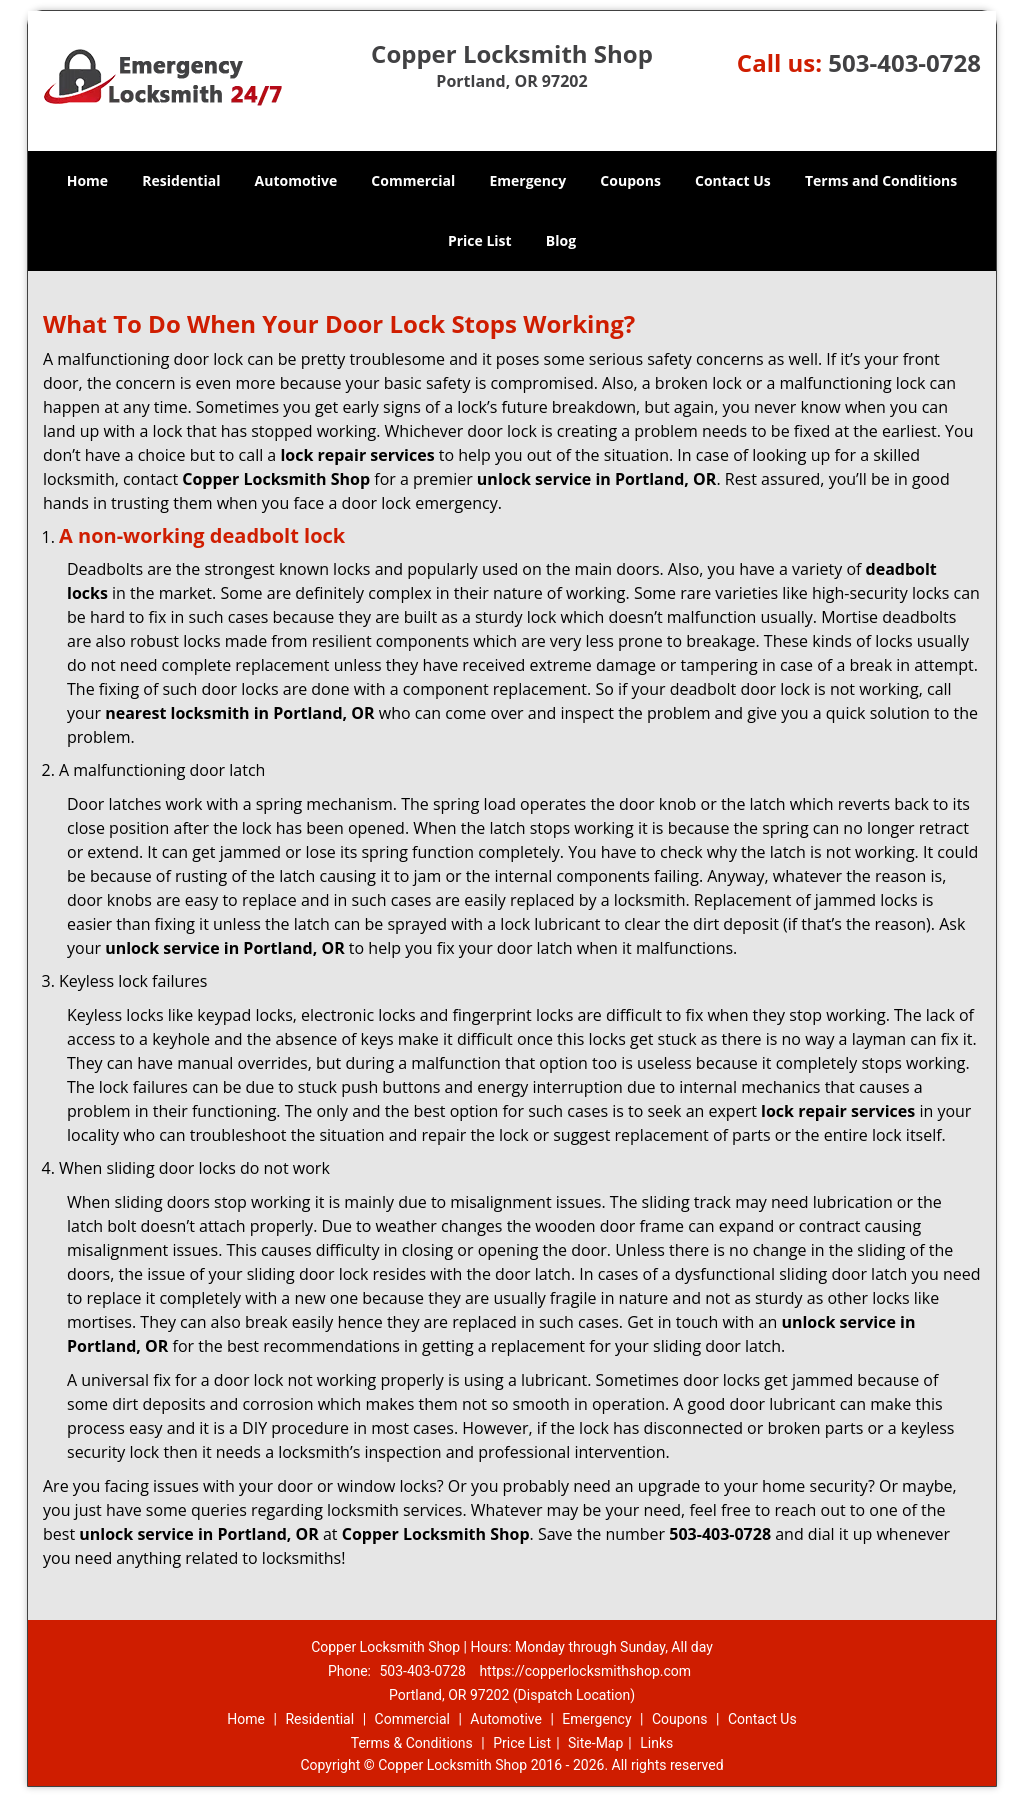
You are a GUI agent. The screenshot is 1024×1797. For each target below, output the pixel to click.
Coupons (630, 180)
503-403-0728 (904, 62)
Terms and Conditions (881, 180)
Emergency (527, 180)
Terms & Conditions (412, 1743)
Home (87, 180)
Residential (181, 180)
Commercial (413, 180)
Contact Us (733, 180)
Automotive (296, 180)
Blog (561, 240)
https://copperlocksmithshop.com (585, 1671)
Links (656, 1743)
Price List (480, 240)
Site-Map (595, 1743)
